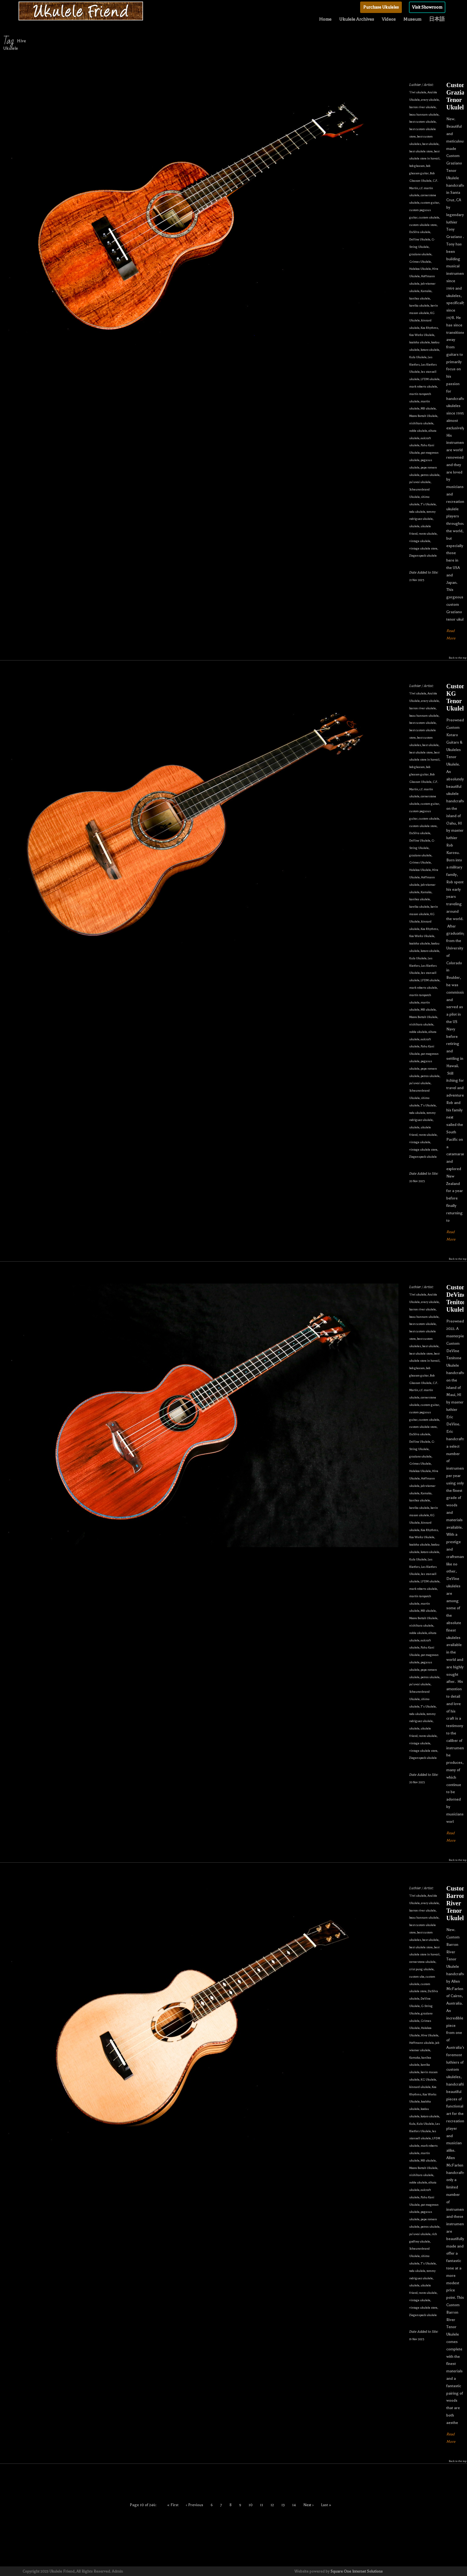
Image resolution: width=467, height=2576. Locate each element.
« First (173, 2505)
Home (325, 19)
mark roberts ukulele (423, 386)
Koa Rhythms (429, 327)
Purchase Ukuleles (381, 7)
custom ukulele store (423, 225)
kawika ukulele (419, 305)
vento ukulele (428, 533)
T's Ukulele (428, 504)
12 (272, 2505)
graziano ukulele (420, 254)
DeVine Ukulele (419, 239)
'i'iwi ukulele (417, 92)
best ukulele (430, 144)
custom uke (416, 1976)
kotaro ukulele (430, 349)
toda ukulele (417, 511)
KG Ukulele (428, 2079)
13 (283, 2505)
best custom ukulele (422, 121)
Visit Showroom (427, 7)
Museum (412, 19)
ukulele (414, 526)
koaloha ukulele (419, 342)
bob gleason (417, 166)
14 (294, 2505)
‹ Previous (194, 2505)
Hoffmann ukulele (421, 2042)
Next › (308, 2505)
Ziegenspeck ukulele (423, 555)
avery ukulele (430, 99)
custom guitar (430, 202)
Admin (117, 2571)
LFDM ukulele (430, 379)
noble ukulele (418, 430)
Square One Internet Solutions (356, 2571)
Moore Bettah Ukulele (423, 416)
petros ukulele (430, 475)
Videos (389, 19)
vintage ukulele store (423, 548)
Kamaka (426, 291)
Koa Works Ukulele (421, 335)
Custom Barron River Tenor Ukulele (456, 1903)
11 (261, 2505)
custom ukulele (429, 217)
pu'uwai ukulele (420, 482)
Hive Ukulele (429, 2035)
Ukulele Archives (356, 19)
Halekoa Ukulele (420, 268)
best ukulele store (421, 151)
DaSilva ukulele (419, 232)
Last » (326, 2505)
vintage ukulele (419, 541)
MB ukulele (428, 408)
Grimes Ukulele (420, 261)
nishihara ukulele (421, 423)
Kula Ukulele (418, 357)
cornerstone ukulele (422, 1961)
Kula (412, 2123)
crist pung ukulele (421, 1969)
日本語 (437, 19)
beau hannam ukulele (424, 114)
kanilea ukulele (419, 298)
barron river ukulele (422, 107)
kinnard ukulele (420, 2087)
